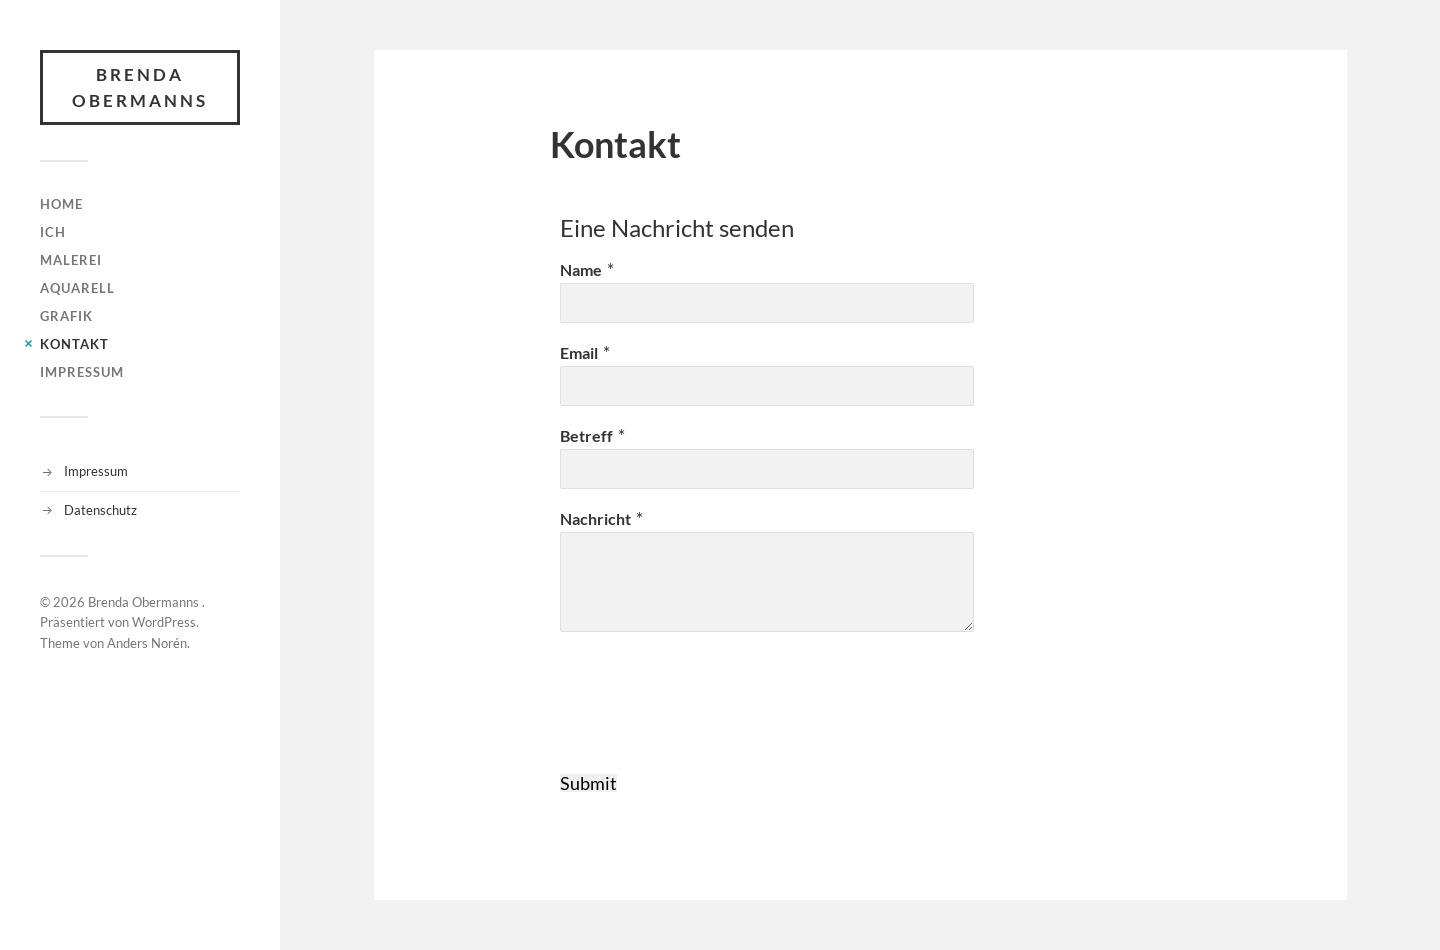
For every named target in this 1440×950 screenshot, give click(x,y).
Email (579, 352)
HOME (61, 204)
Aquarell (77, 288)
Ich (53, 232)
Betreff (586, 435)
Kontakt (74, 344)
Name (581, 269)
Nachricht (595, 518)
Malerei (71, 260)
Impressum (82, 372)
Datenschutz (100, 510)
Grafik (66, 316)
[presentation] (712, 715)
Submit (588, 783)
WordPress (164, 622)
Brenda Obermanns (140, 87)
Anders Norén (147, 643)
